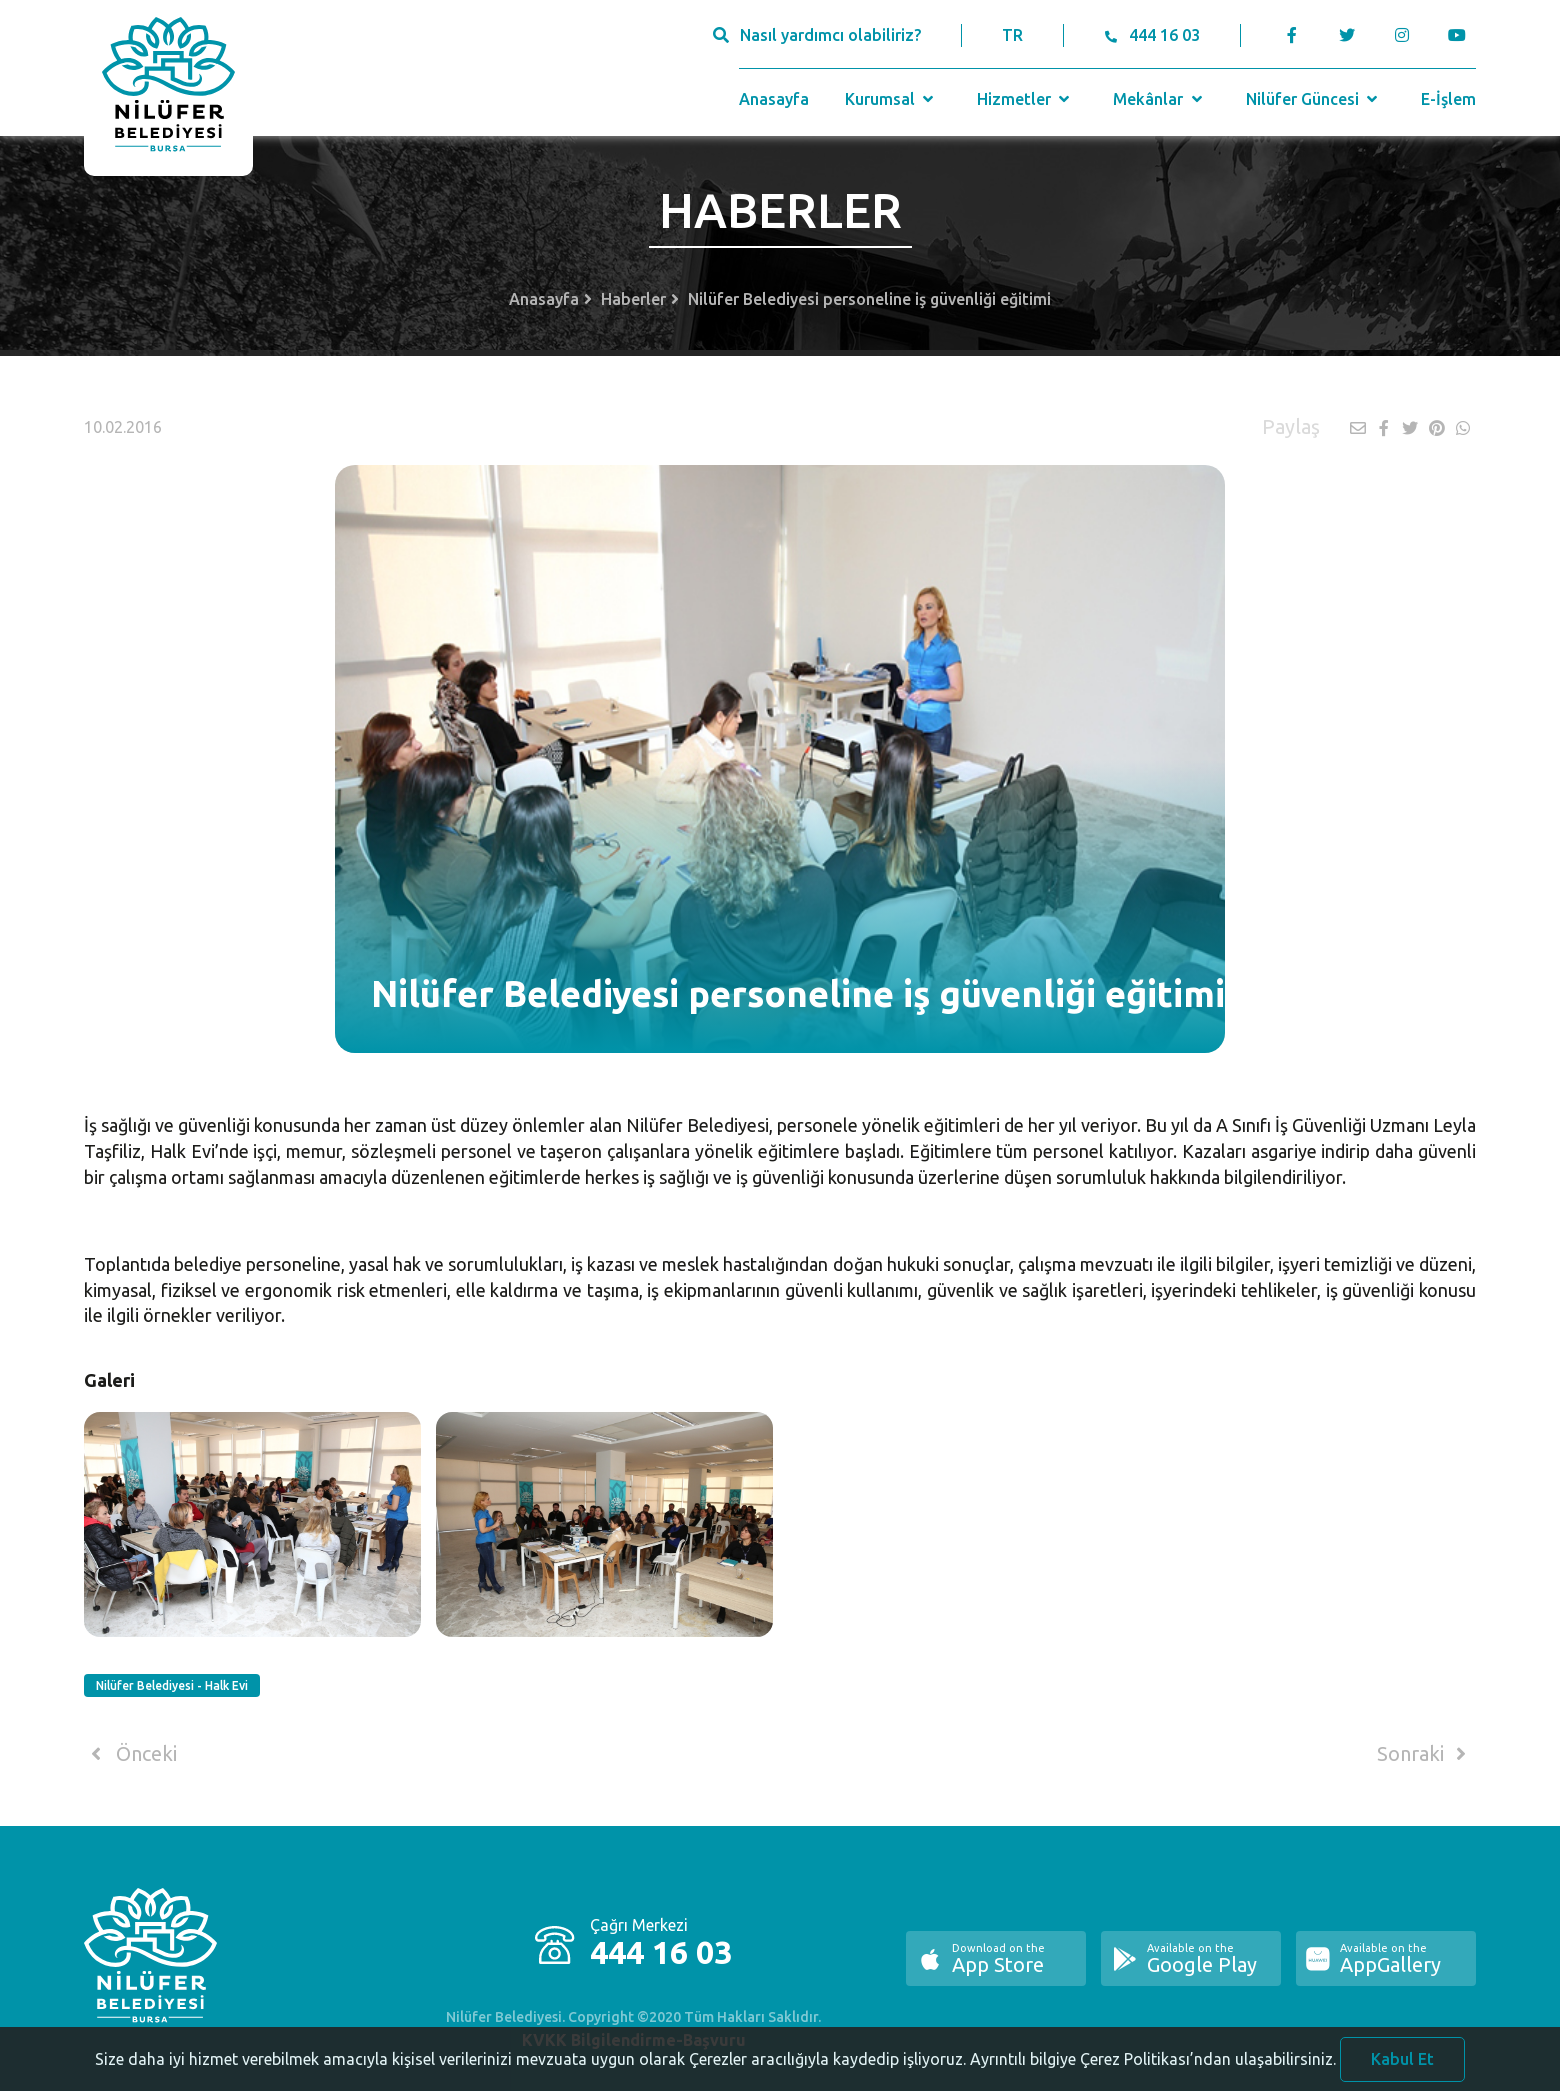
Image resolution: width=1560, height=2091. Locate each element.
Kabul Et (1402, 2068)
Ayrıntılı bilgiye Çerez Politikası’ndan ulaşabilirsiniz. (1153, 2068)
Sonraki (1425, 1754)
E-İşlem (1448, 99)
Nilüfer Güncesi (1314, 99)
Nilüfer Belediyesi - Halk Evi (172, 1685)
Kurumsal (891, 99)
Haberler (633, 299)
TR (1012, 35)
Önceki (130, 1754)
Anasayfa (774, 99)
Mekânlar (1159, 99)
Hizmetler (1025, 99)
